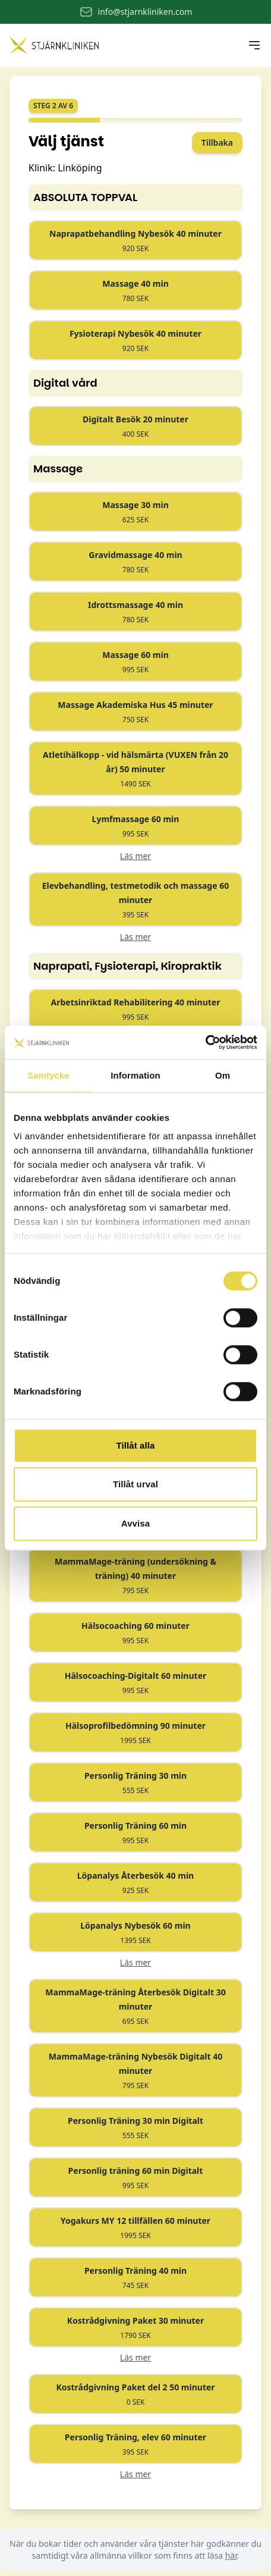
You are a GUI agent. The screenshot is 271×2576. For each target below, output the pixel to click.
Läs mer (135, 855)
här (231, 2555)
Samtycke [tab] (48, 1075)
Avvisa (135, 1523)
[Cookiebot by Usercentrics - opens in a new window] (205, 1042)
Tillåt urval (135, 1484)
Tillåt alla (135, 1445)
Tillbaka (217, 142)
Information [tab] (135, 1075)
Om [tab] (222, 1075)
